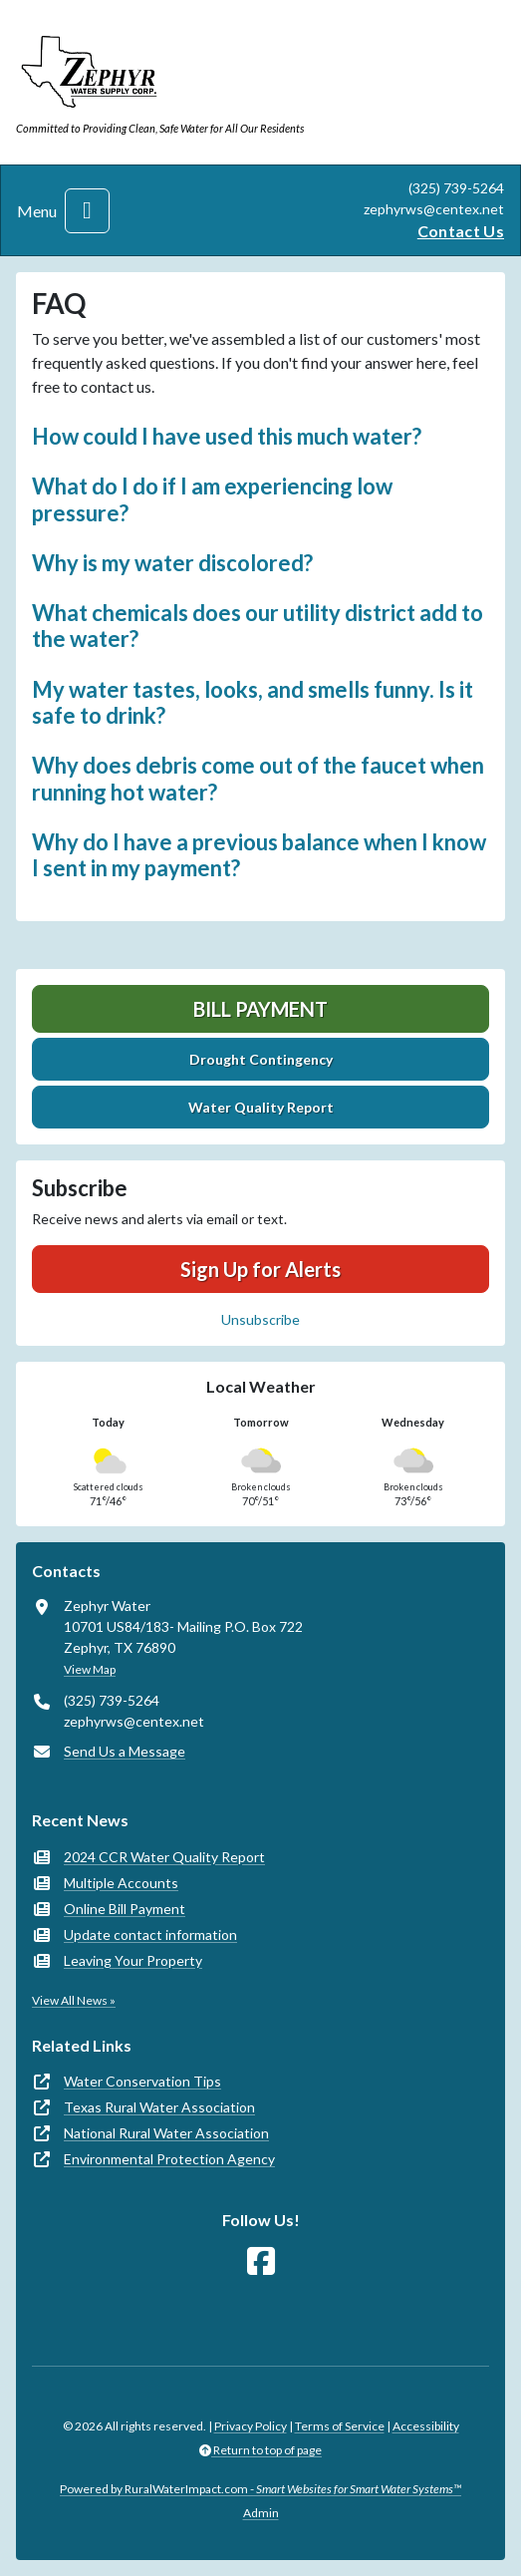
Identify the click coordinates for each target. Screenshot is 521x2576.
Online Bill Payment (124, 1908)
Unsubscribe (260, 1319)
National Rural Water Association (166, 2132)
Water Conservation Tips (142, 2081)
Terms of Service (340, 2425)
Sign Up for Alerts (260, 1269)
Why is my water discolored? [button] (172, 562)
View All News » (74, 2000)
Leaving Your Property (133, 1960)
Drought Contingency (261, 1059)
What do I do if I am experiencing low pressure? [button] (212, 499)
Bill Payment (260, 1009)
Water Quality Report (261, 1107)
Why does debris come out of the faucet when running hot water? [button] (258, 778)
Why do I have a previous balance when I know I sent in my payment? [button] (259, 854)
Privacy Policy (250, 2425)
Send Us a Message (124, 1751)
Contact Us (460, 230)
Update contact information (150, 1934)
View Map (90, 1669)
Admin (261, 2512)
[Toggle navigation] (87, 210)
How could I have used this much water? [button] (226, 436)
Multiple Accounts (121, 1882)
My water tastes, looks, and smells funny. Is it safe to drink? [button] (252, 702)
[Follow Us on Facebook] (261, 2261)
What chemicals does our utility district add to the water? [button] (257, 625)
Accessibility (425, 2425)
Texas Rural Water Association (159, 2106)
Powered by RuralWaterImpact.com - (260, 2488)
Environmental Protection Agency (169, 2158)
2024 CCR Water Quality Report (164, 1856)
